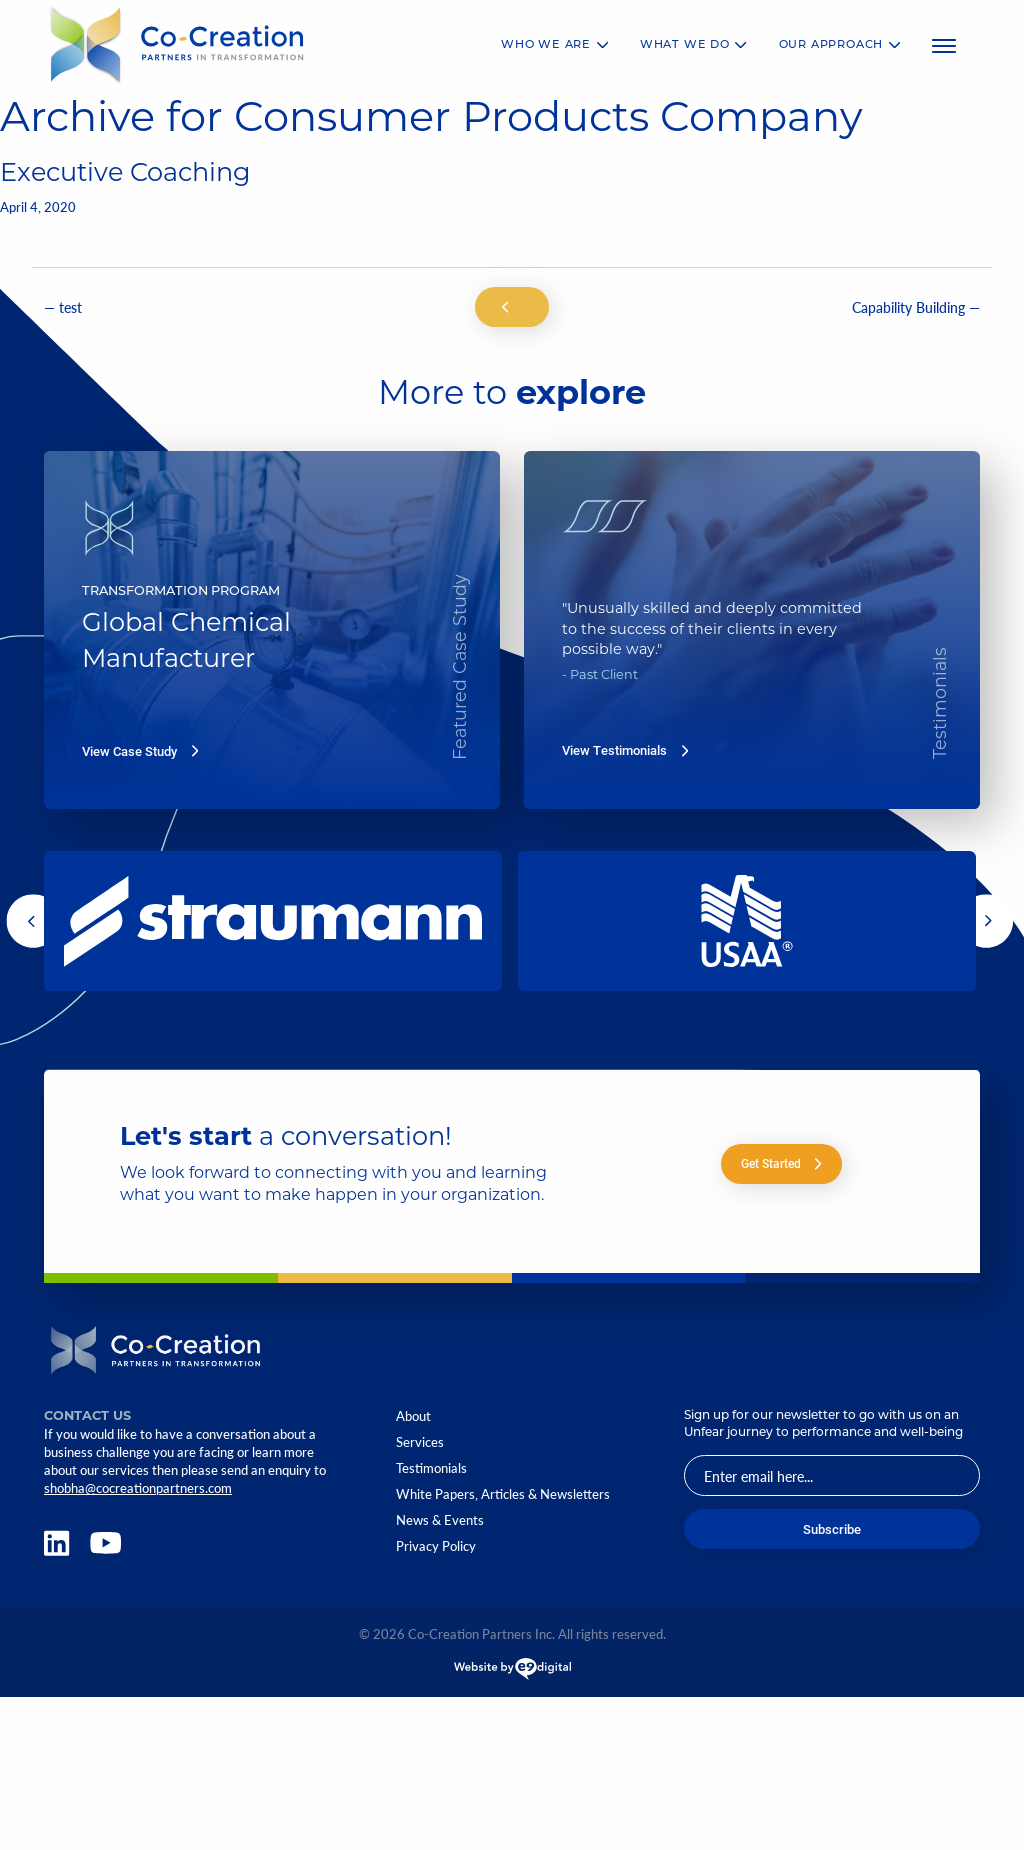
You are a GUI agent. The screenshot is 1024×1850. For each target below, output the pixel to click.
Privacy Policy (436, 1546)
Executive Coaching (125, 174)
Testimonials (431, 1468)
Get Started (781, 1163)
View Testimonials (625, 750)
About (413, 1416)
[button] (33, 921)
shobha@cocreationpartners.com (138, 1488)
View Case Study (140, 751)
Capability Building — (916, 307)
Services (420, 1442)
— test (63, 307)
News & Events (440, 1520)
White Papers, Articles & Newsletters (503, 1494)
